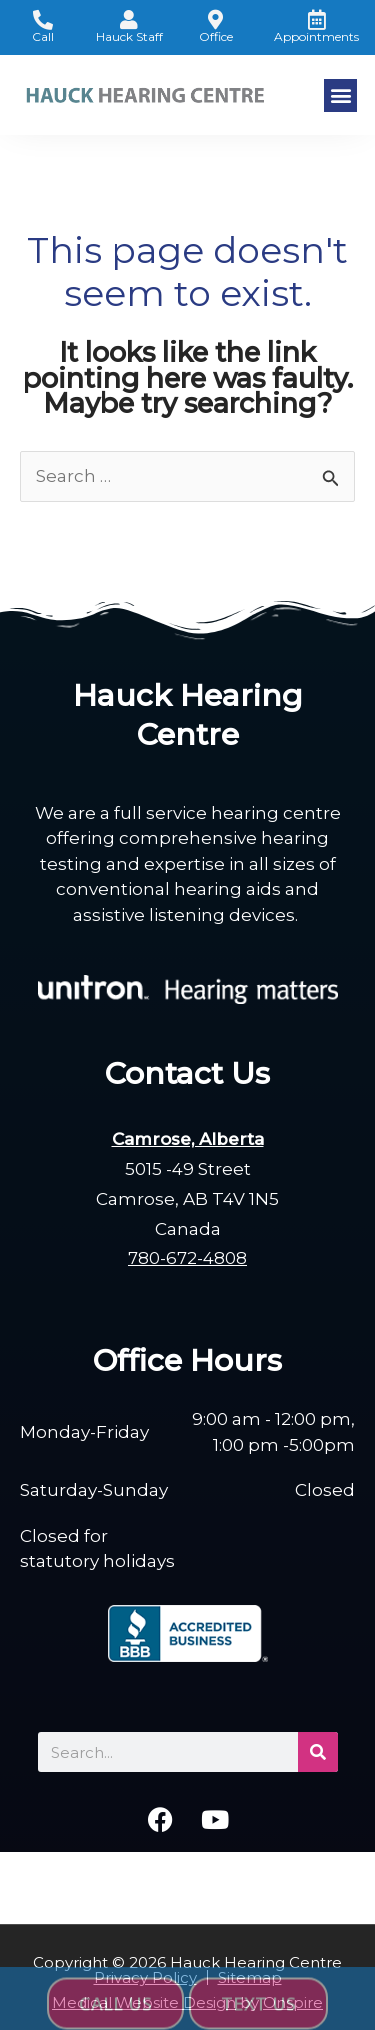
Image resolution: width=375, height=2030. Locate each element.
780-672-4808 (187, 1258)
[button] (340, 95)
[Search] (318, 1752)
